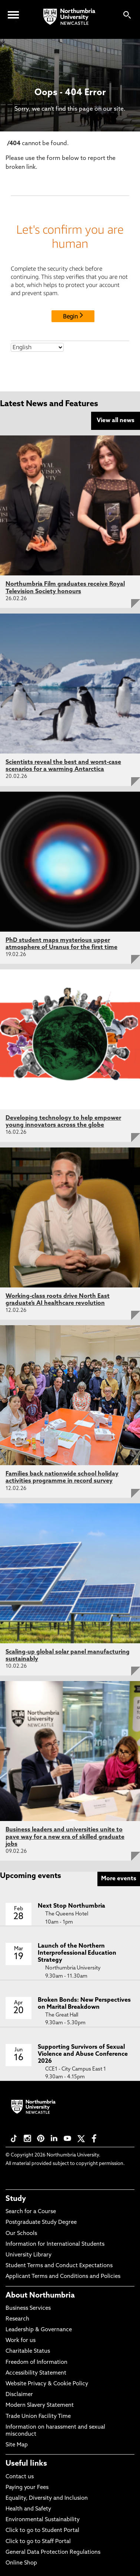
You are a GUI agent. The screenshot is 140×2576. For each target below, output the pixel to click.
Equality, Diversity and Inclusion (47, 2498)
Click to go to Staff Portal (38, 2542)
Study (16, 2199)
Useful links (26, 2464)
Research (17, 2319)
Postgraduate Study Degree (41, 2222)
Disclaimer (19, 2395)
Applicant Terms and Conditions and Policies (63, 2276)
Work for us (21, 2340)
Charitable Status (28, 2351)
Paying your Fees (27, 2487)
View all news (115, 421)
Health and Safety (28, 2509)
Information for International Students (55, 2244)
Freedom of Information (36, 2362)
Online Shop (21, 2563)
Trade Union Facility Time (38, 2416)
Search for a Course (31, 2212)
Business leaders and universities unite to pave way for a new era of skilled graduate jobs (65, 1837)
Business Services (28, 2308)
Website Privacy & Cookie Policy (47, 2384)
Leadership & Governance (39, 2330)
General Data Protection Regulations (53, 2552)
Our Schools (21, 2233)
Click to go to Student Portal (42, 2530)
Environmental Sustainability (43, 2520)
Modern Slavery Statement (40, 2405)
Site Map (17, 2445)
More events (118, 1879)
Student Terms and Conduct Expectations (59, 2266)
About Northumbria (40, 2295)
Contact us (20, 2477)
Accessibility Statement (36, 2373)
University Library (28, 2255)
